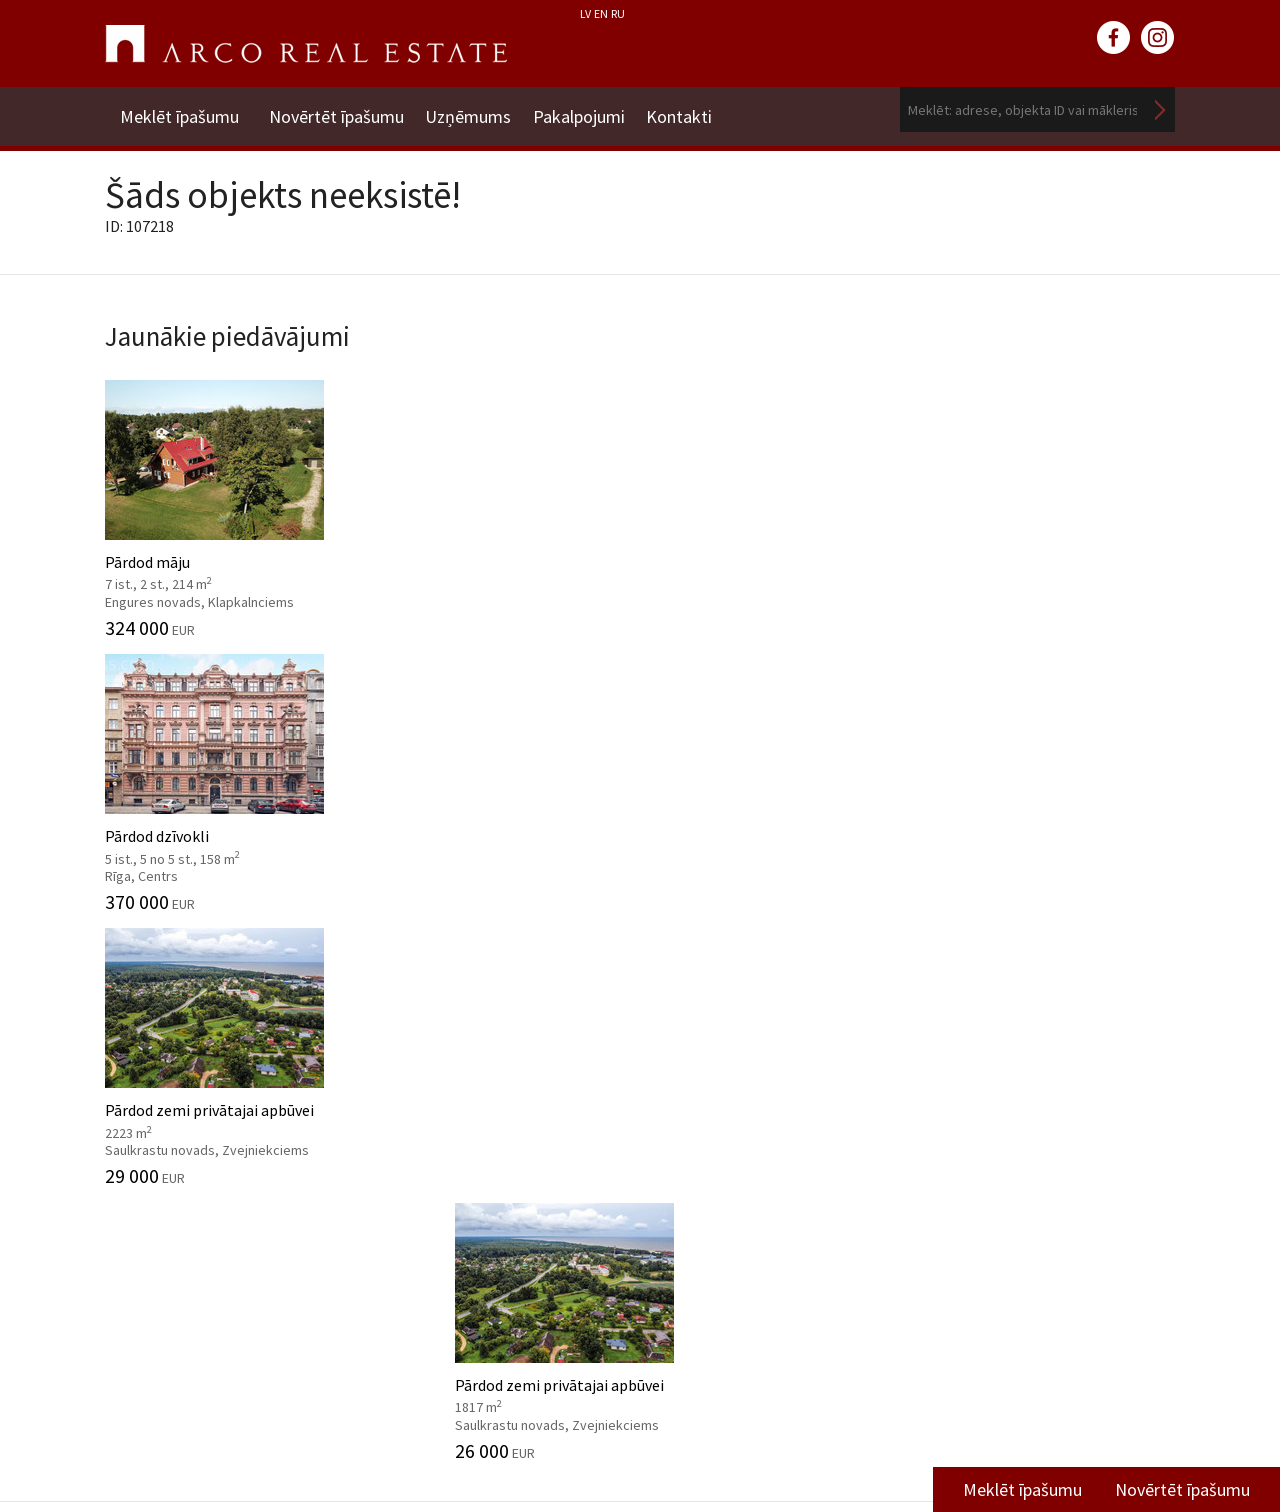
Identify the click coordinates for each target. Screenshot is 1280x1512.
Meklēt (1160, 109)
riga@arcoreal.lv (597, 1449)
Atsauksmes (146, 1307)
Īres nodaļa (967, 1117)
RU (618, 13)
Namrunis (138, 1338)
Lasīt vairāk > (1130, 1208)
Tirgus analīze (428, 1125)
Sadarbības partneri (172, 1246)
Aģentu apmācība (439, 1246)
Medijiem (136, 1277)
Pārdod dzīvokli (502, 497)
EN (601, 13)
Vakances (136, 1216)
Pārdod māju (227, 497)
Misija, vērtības (156, 1094)
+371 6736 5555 (597, 1425)
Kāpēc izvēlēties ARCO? (460, 1277)
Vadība (127, 1125)
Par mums (139, 1034)
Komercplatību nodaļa (1006, 1147)
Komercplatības (743, 729)
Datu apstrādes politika (185, 1155)
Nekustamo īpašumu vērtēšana (486, 1064)
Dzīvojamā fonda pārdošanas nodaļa (1028, 1075)
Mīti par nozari (155, 1186)
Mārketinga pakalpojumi (464, 1186)
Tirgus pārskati (738, 1144)
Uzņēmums (477, 109)
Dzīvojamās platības (217, 729)
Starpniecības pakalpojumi (471, 1034)
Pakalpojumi (596, 109)
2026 (671, 1034)
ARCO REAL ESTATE (306, 44)
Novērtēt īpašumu (336, 109)
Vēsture (131, 1064)
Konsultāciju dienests (453, 1155)
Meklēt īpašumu (179, 109)
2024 (671, 1094)
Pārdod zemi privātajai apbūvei (777, 497)
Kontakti (705, 109)
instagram (1158, 38)
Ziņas (685, 991)
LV (585, 13)
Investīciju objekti (441, 1094)
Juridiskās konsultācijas (461, 1216)
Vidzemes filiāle (984, 1178)
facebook (1114, 38)
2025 (671, 1064)
